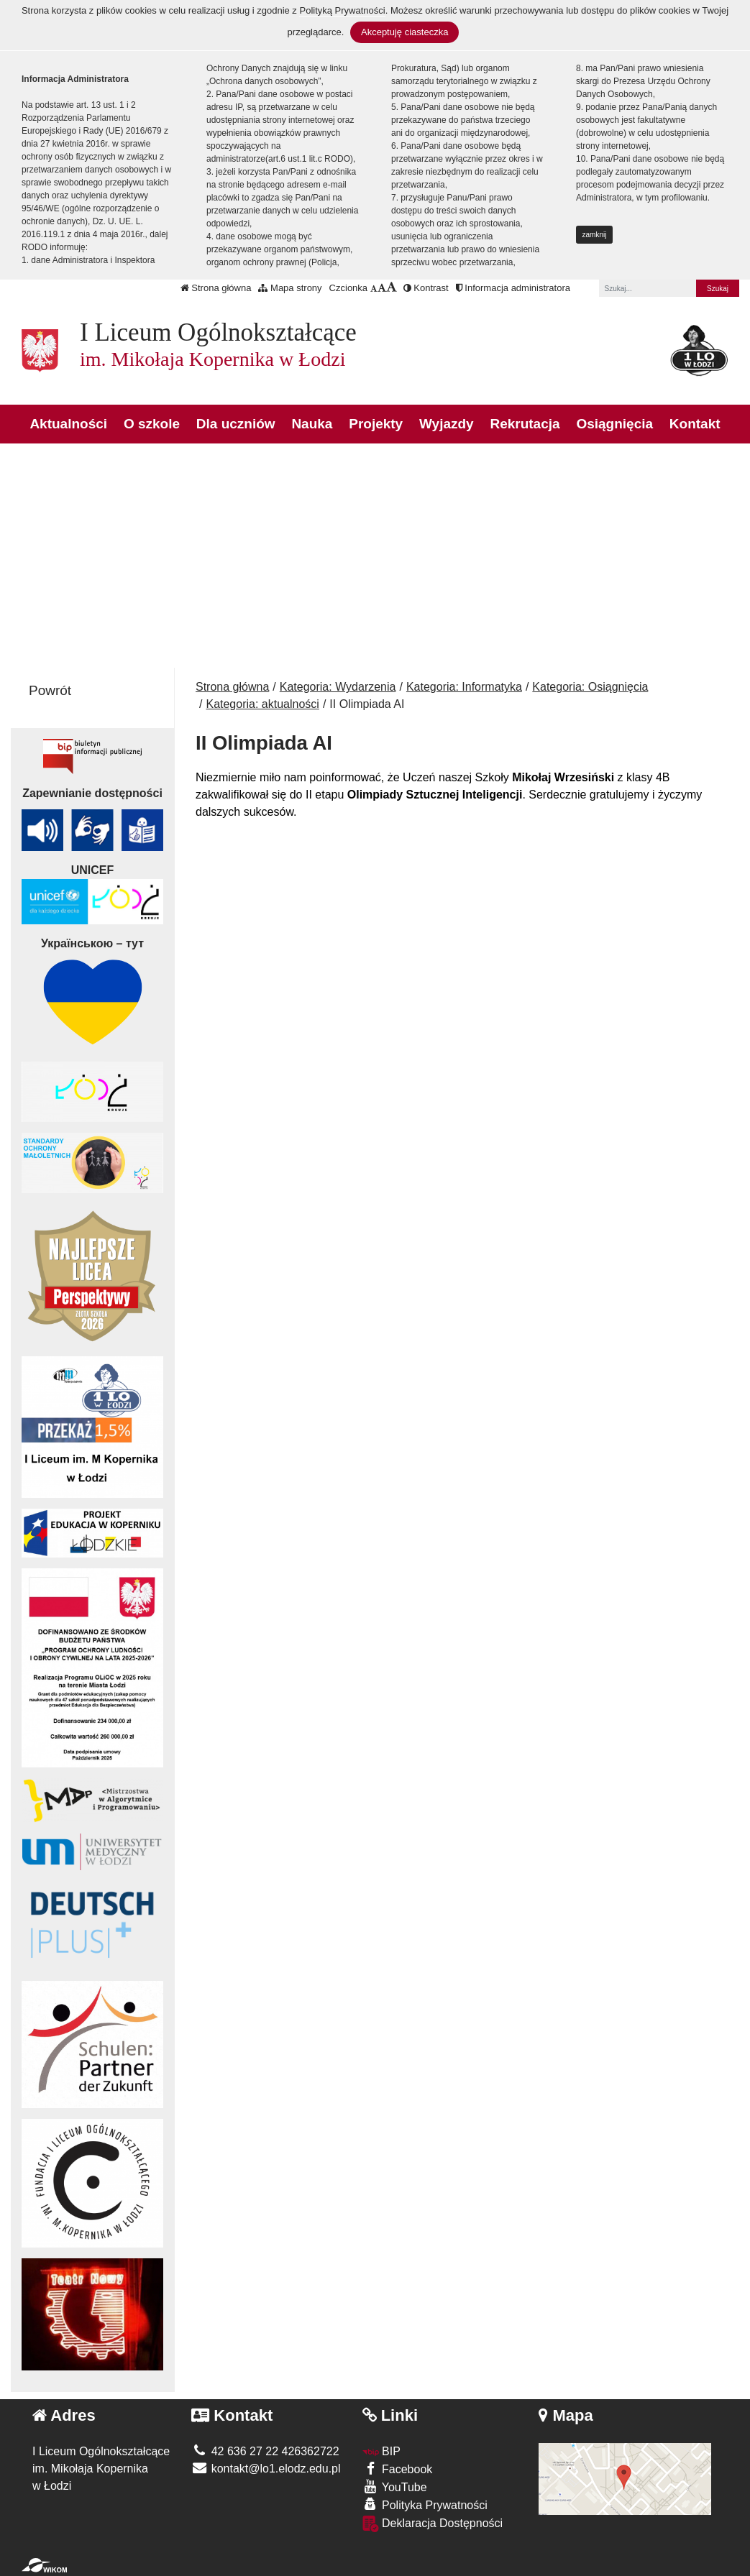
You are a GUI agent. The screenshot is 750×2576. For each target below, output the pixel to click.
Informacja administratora (513, 287)
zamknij (594, 235)
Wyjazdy (446, 423)
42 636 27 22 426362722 (265, 2451)
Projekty (376, 423)
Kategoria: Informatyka (464, 687)
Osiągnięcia (614, 423)
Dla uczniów (235, 423)
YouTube (394, 2486)
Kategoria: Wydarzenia (338, 687)
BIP (381, 2451)
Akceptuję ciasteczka (404, 32)
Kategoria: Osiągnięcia (590, 687)
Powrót (50, 690)
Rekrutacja (524, 423)
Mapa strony (289, 287)
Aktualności (68, 423)
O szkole (152, 423)
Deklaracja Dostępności (432, 2524)
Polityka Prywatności (425, 2504)
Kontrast (426, 287)
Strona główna (216, 287)
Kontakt (695, 423)
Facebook (397, 2468)
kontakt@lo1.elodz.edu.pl (265, 2468)
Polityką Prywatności (342, 10)
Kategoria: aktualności (262, 704)
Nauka (311, 423)
